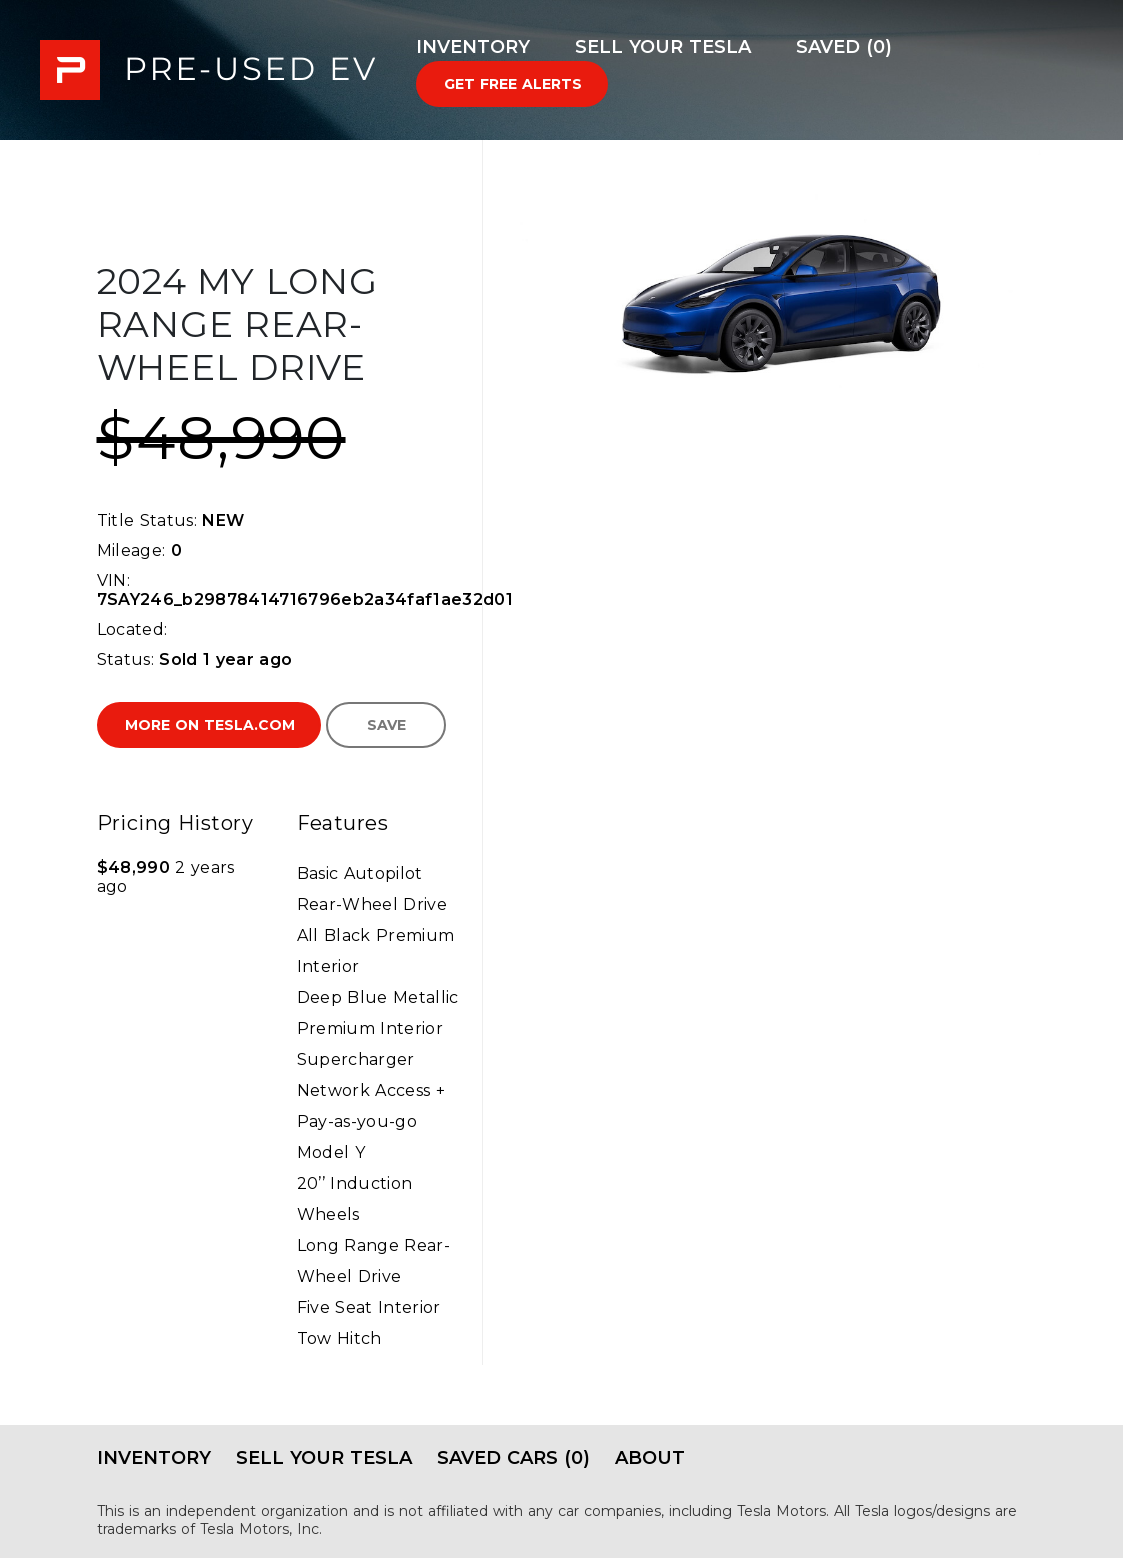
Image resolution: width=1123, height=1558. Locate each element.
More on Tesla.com (210, 725)
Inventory (473, 47)
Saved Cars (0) (513, 1458)
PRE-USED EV (208, 70)
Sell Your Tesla (663, 47)
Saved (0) (844, 47)
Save (386, 725)
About (650, 1458)
